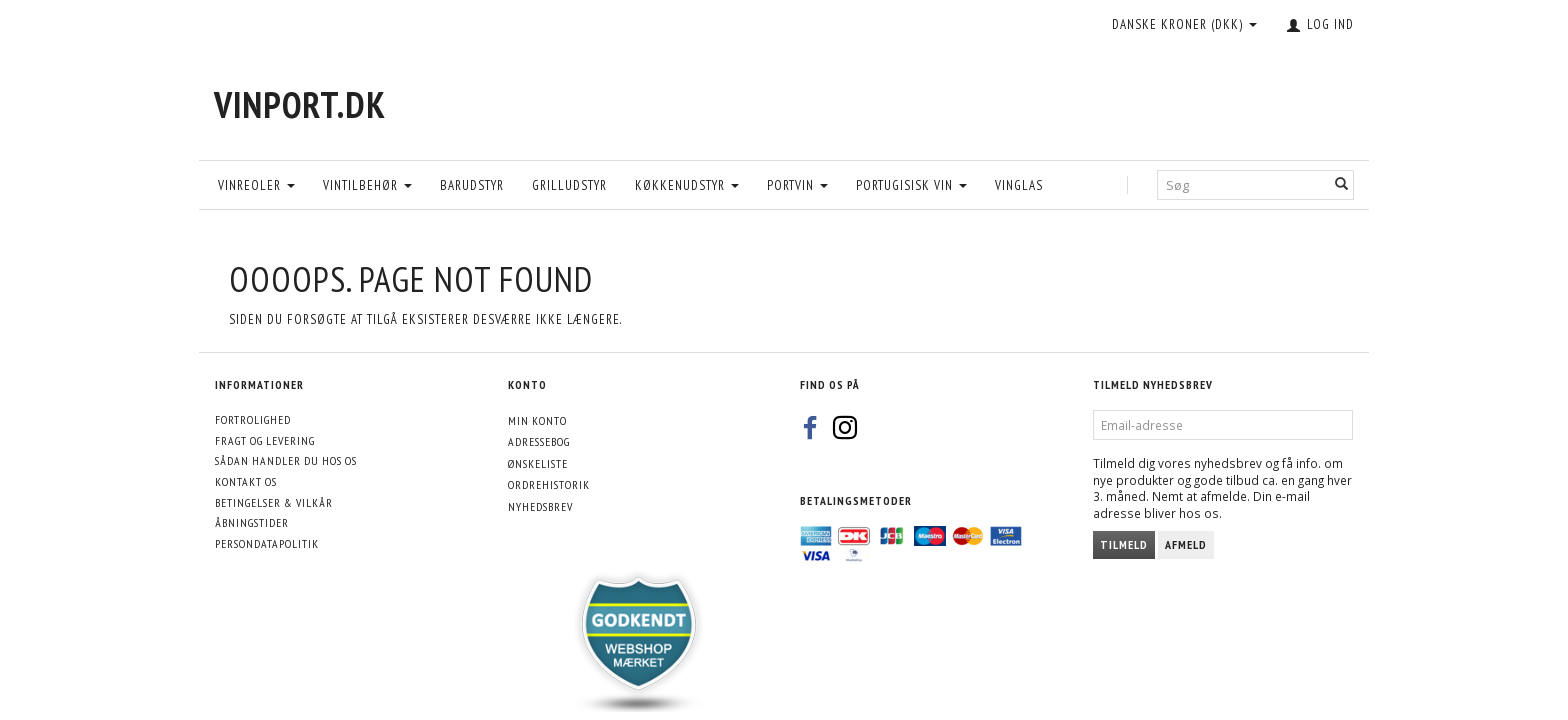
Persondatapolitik (267, 543)
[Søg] (1342, 184)
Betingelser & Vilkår (274, 502)
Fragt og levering (265, 440)
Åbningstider (252, 522)
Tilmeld (1124, 544)
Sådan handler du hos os (286, 460)
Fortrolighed (253, 419)
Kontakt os (246, 481)
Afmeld (1186, 544)
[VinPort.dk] (300, 104)
